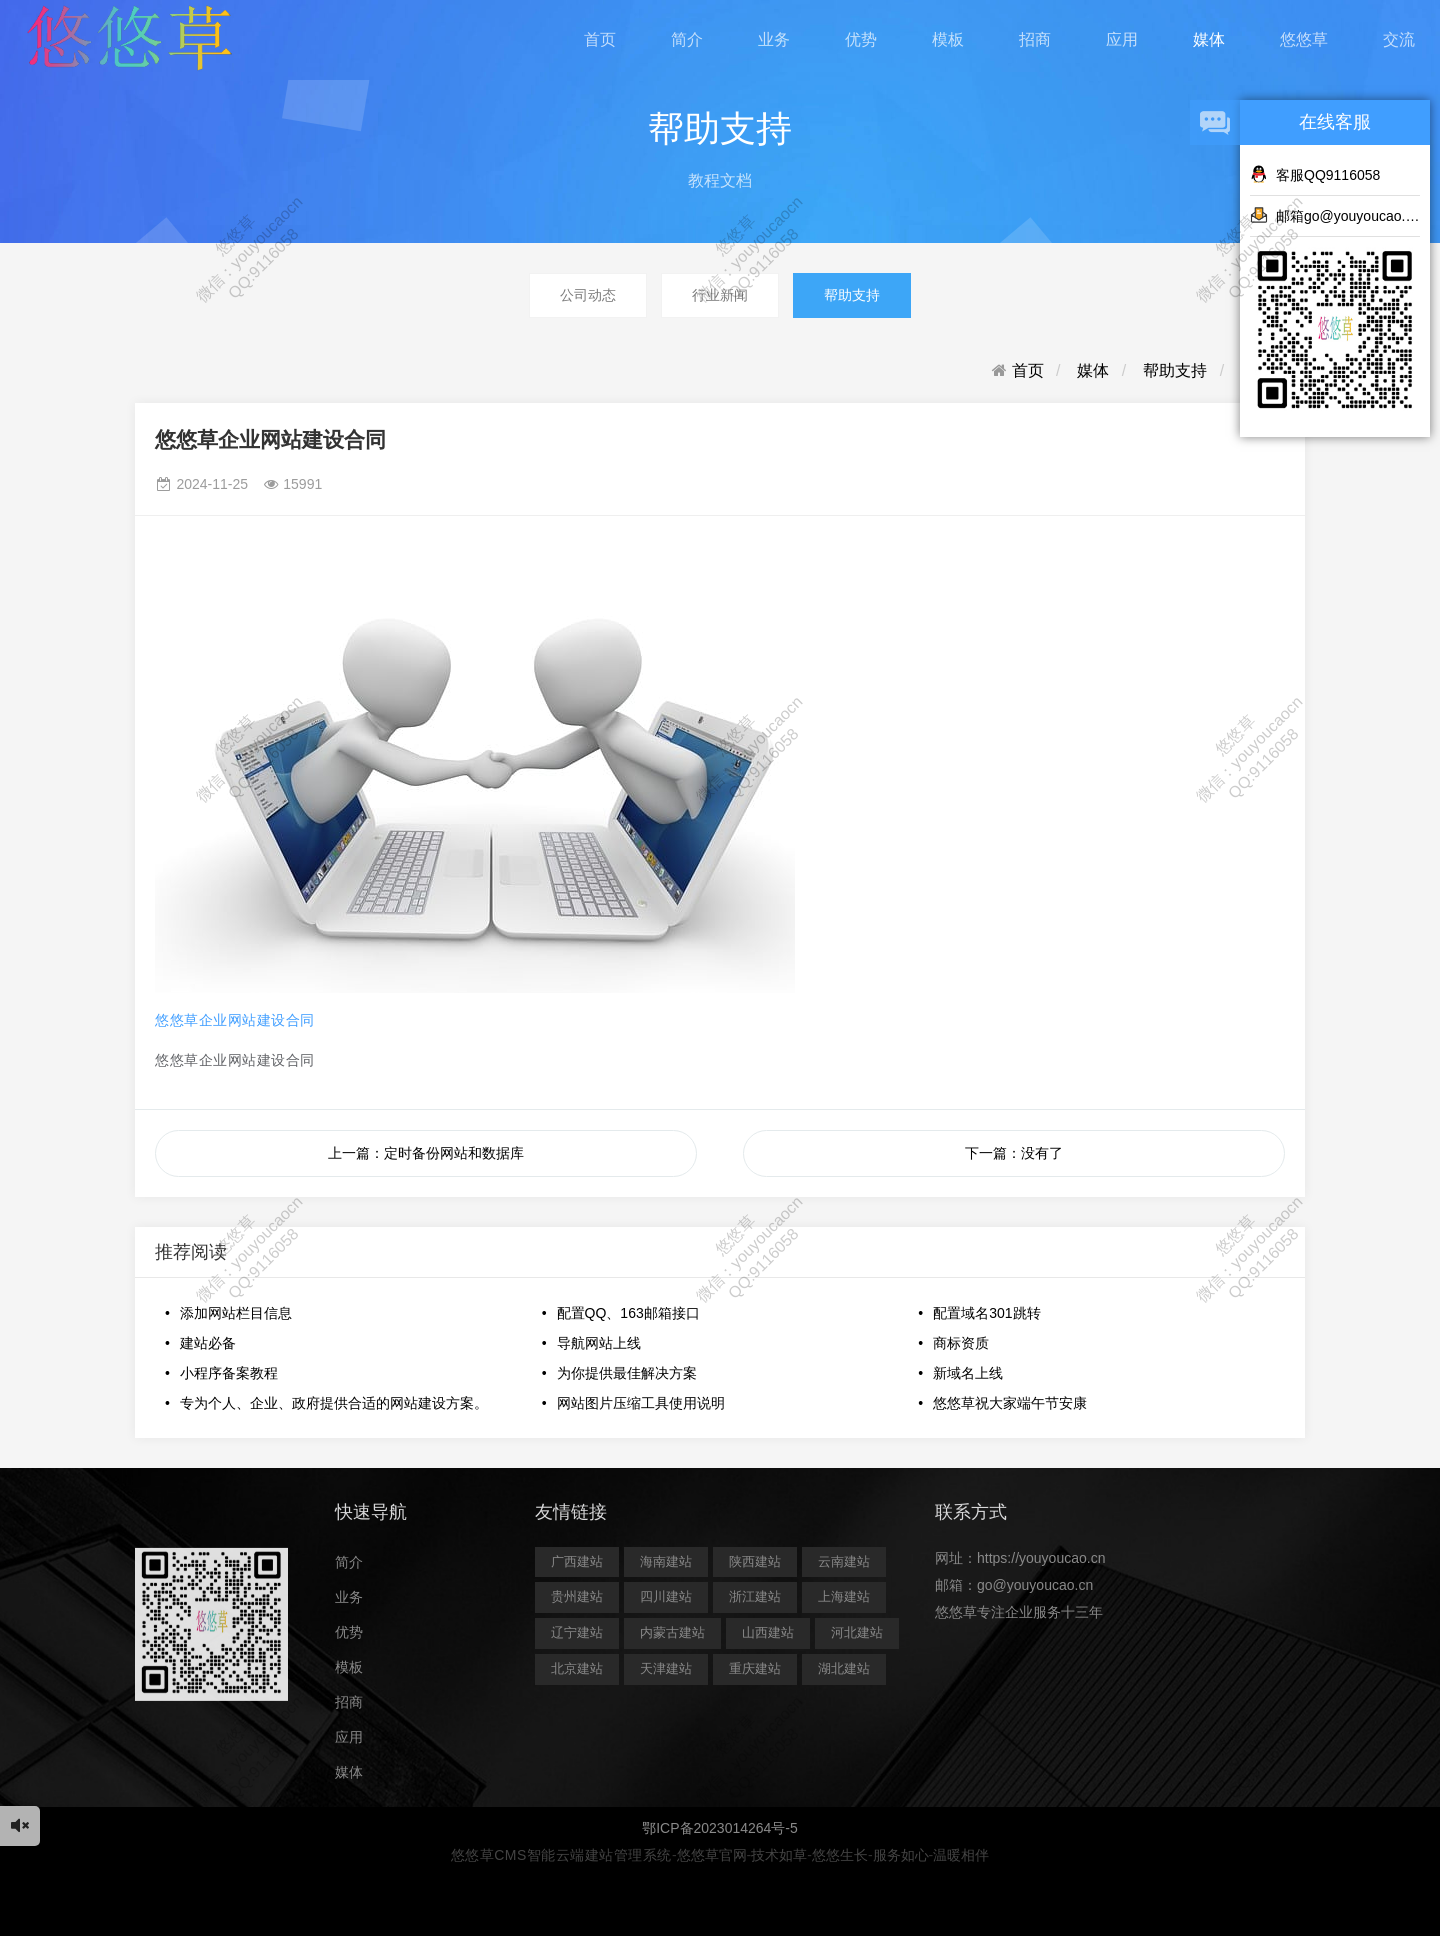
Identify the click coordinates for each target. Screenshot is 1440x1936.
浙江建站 (755, 1596)
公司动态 (588, 295)
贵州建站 (577, 1596)
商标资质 (961, 1343)
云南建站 (844, 1561)
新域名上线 (968, 1373)
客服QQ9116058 (1315, 174)
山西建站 (768, 1632)
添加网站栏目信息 (236, 1313)
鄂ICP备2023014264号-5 (720, 1828)
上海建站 (844, 1596)
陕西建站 (755, 1561)
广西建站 (577, 1561)
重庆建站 (755, 1668)
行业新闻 (720, 295)
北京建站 (577, 1668)
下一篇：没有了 (1014, 1153)
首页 (600, 39)
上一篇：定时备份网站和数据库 (426, 1153)
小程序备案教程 (229, 1373)
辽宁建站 (577, 1632)
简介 (687, 39)
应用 (1122, 39)
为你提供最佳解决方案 (627, 1373)
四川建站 (666, 1596)
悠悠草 (1304, 39)
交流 (1399, 39)
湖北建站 (844, 1668)
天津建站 (666, 1668)
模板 (948, 39)
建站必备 (208, 1343)
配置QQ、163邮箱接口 (628, 1313)
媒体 (1209, 39)
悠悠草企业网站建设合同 (235, 1020)
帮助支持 (852, 295)
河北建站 (857, 1632)
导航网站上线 (599, 1343)
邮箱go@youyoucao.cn (1335, 215)
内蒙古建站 (672, 1632)
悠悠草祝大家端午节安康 (1010, 1403)
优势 (861, 39)
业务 (774, 39)
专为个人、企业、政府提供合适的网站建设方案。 (334, 1403)
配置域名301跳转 (986, 1313)
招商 (1035, 39)
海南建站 (666, 1561)
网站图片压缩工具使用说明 (641, 1403)
